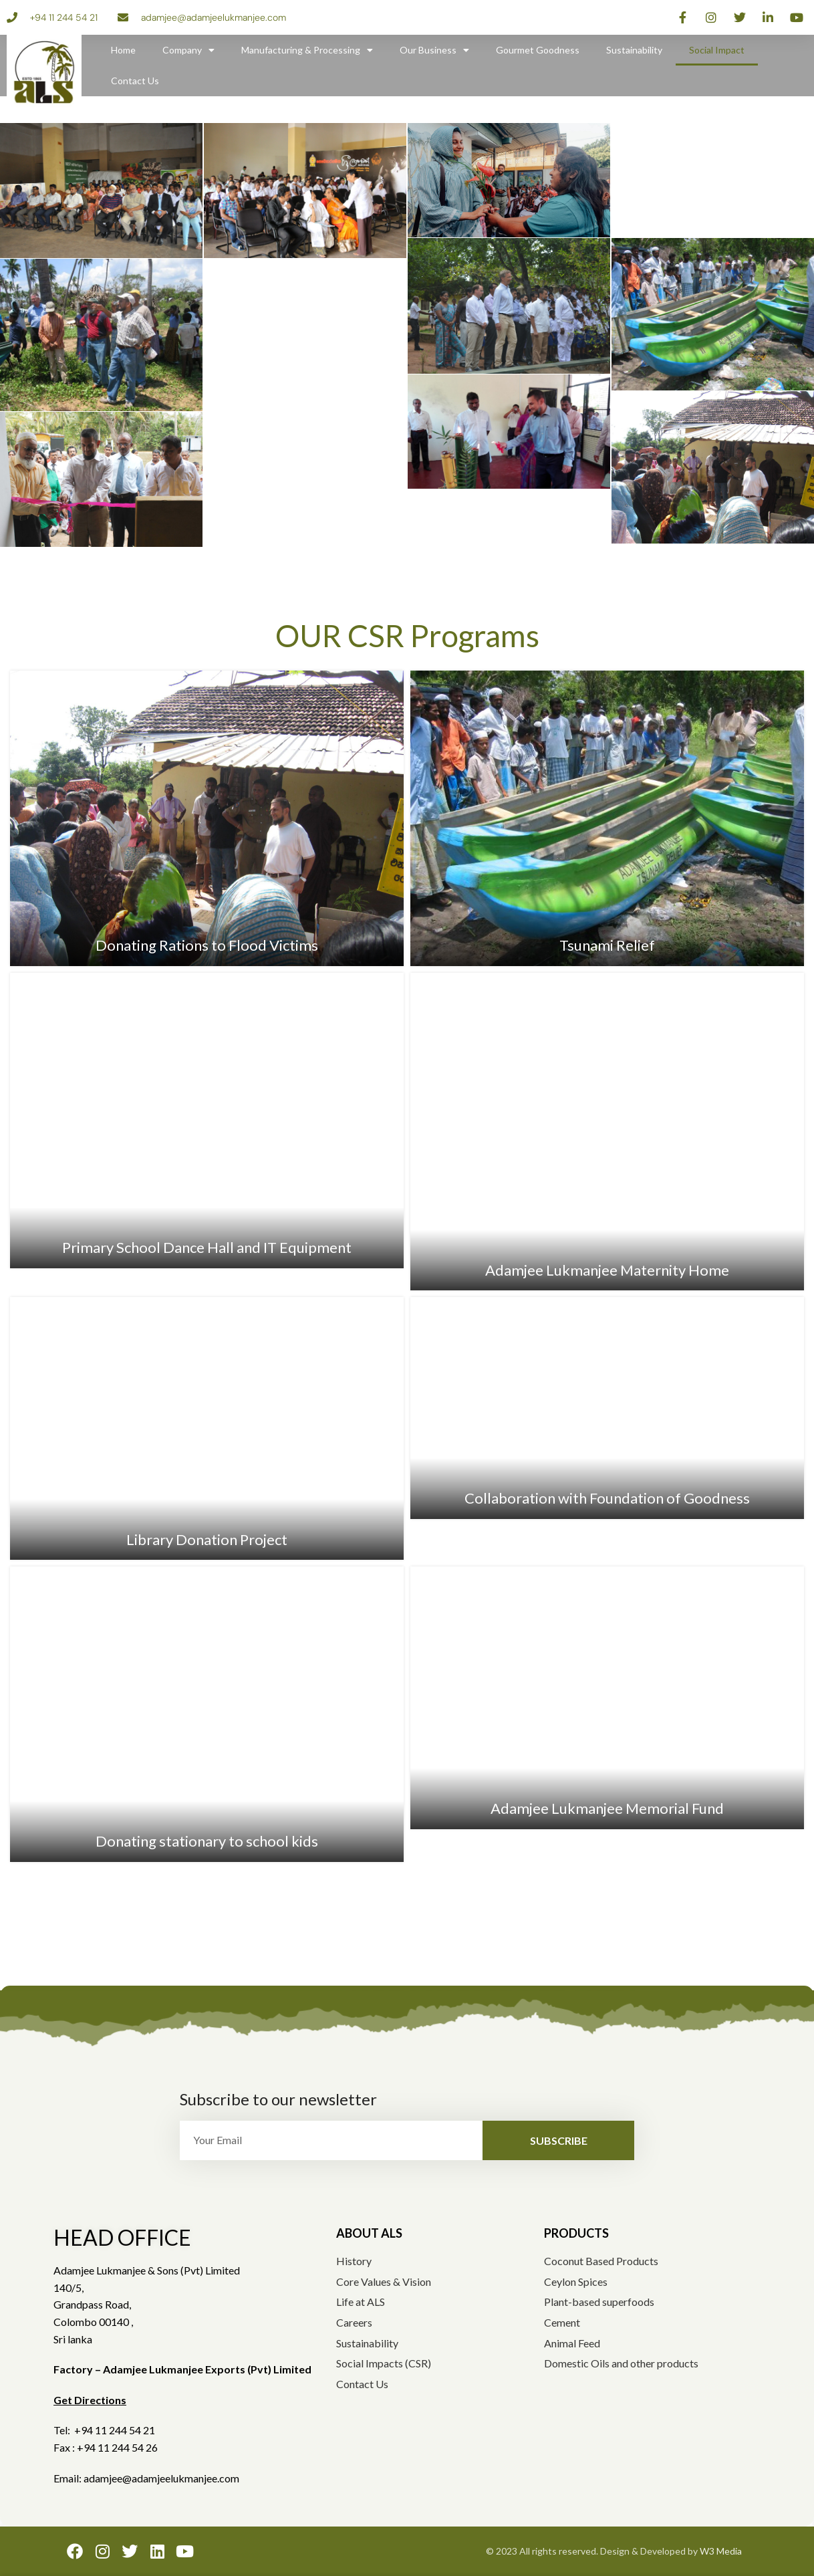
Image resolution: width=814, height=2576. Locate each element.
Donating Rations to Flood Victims (207, 945)
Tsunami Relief (607, 945)
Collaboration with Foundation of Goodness (607, 1498)
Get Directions (89, 2399)
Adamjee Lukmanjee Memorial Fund (607, 1808)
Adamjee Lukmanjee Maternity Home (607, 1270)
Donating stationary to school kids (207, 1841)
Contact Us (135, 80)
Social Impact (716, 49)
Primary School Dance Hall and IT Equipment (207, 1247)
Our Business (434, 50)
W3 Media (721, 2551)
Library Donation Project (206, 1539)
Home (123, 49)
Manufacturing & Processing (307, 50)
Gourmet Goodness (537, 49)
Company (188, 50)
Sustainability (634, 49)
